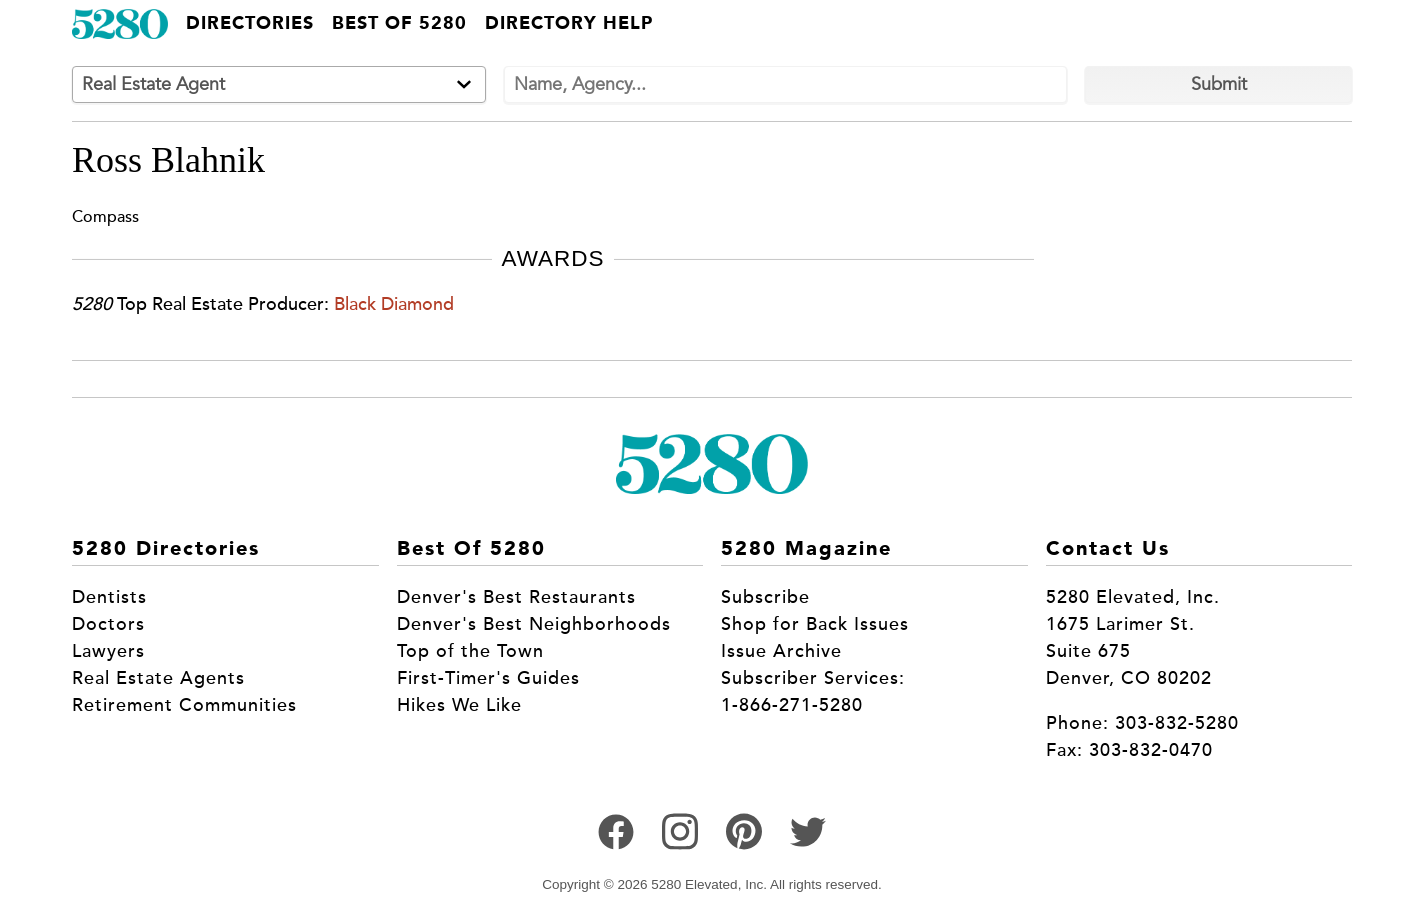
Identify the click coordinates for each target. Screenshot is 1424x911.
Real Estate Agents (158, 678)
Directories (250, 24)
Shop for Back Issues (815, 624)
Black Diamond (394, 304)
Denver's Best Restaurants (516, 597)
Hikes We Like (459, 705)
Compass (105, 216)
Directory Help (569, 24)
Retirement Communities (184, 705)
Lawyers (108, 651)
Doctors (108, 624)
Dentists (109, 597)
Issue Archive (781, 651)
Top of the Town (470, 651)
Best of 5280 (399, 24)
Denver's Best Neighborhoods (534, 624)
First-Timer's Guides (488, 678)
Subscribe (765, 597)
